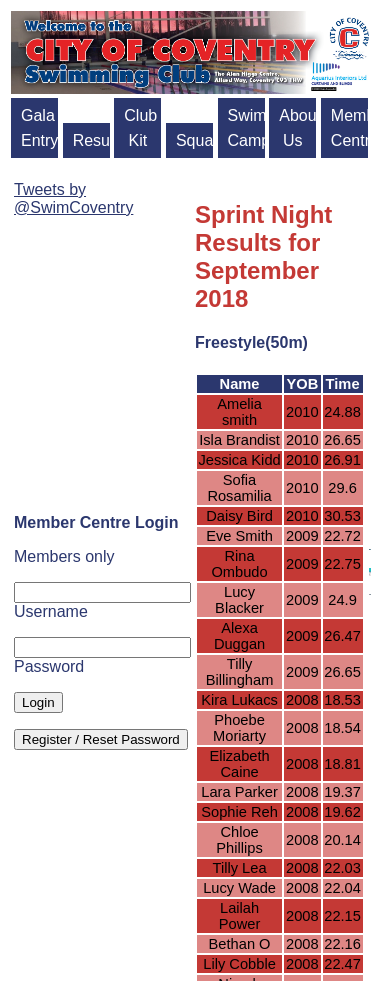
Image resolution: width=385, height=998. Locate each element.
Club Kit (140, 128)
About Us (297, 128)
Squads (194, 140)
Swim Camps (246, 128)
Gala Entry (39, 128)
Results (91, 140)
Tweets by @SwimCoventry (73, 198)
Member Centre (349, 128)
